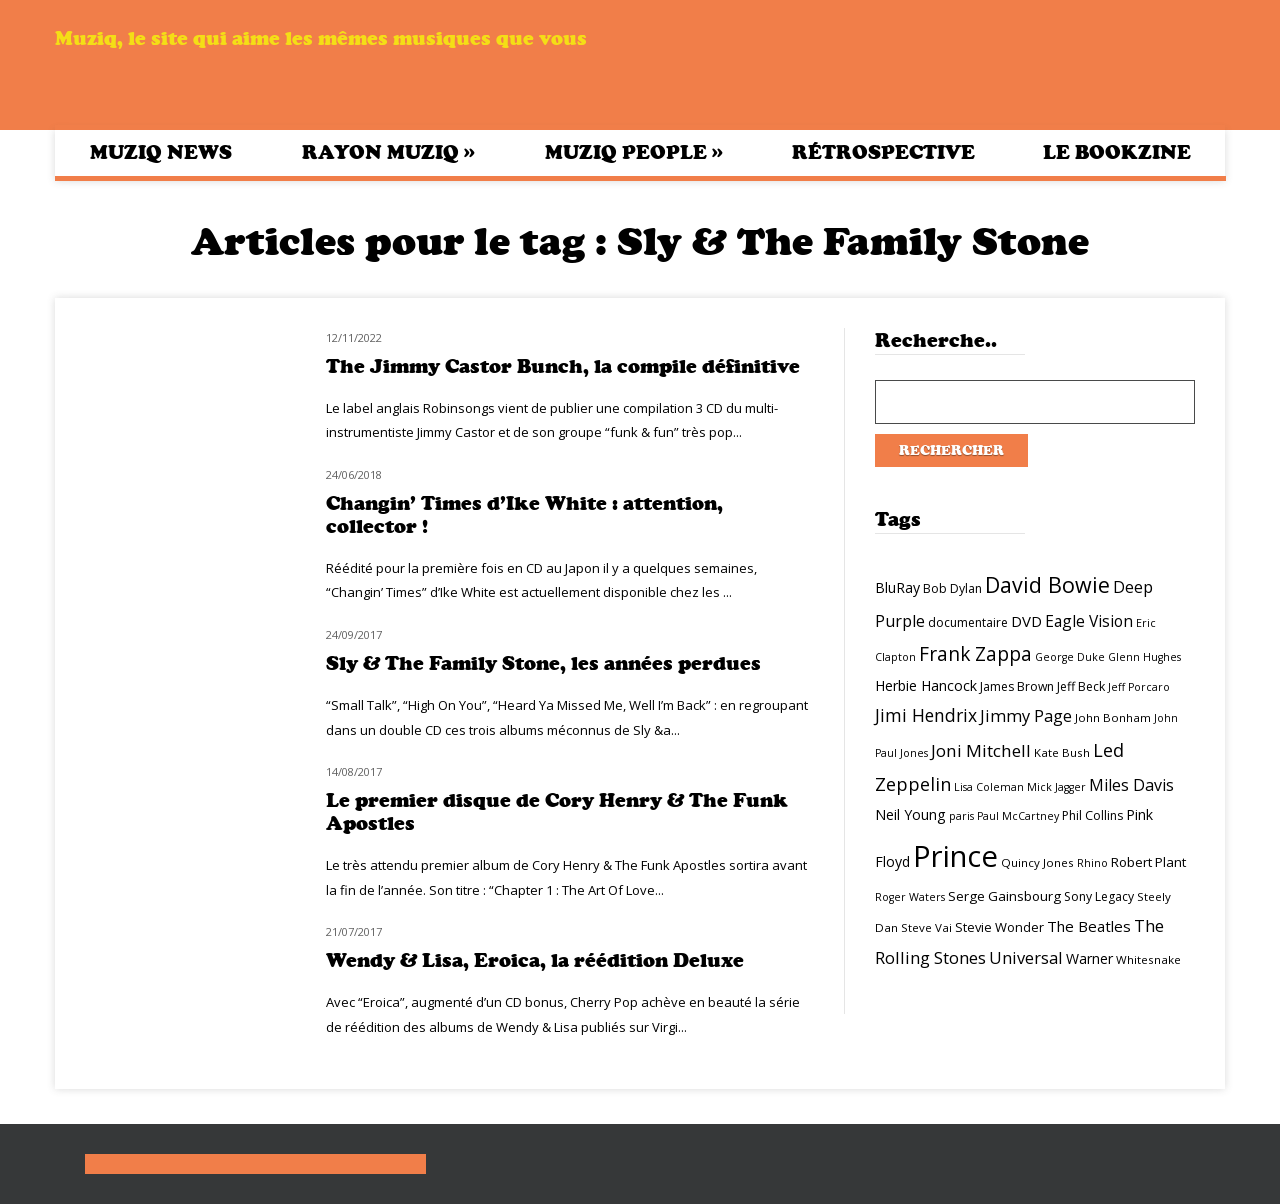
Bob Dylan (952, 588)
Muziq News (161, 152)
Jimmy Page (1026, 715)
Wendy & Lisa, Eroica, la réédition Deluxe (535, 960)
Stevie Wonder (999, 927)
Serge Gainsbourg (1004, 896)
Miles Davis (1131, 785)
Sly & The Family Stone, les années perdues (543, 663)
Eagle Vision (1089, 621)
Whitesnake (1148, 959)
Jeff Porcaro (1139, 687)
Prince (955, 856)
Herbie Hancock (926, 685)
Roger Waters (910, 897)
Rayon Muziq (388, 152)
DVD (1026, 621)
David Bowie (1047, 584)
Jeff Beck (1081, 686)
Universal (1026, 957)
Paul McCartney (1018, 816)
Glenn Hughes (1144, 657)
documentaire (968, 622)
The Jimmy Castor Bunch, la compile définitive (563, 366)
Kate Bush (1062, 752)
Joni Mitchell (981, 750)
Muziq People (634, 152)
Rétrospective (883, 152)
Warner (1089, 958)
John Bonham (1113, 717)
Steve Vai (926, 927)
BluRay (897, 587)
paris (961, 816)
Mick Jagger (1056, 787)
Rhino (1092, 863)
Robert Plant (1148, 862)
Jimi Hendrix (926, 715)
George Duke (1070, 657)
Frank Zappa (975, 654)
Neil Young (910, 814)
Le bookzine (1117, 152)
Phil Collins (1092, 815)
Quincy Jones (1037, 862)
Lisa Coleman (989, 787)
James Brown (1017, 686)
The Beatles (1089, 926)
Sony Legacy (1099, 896)
